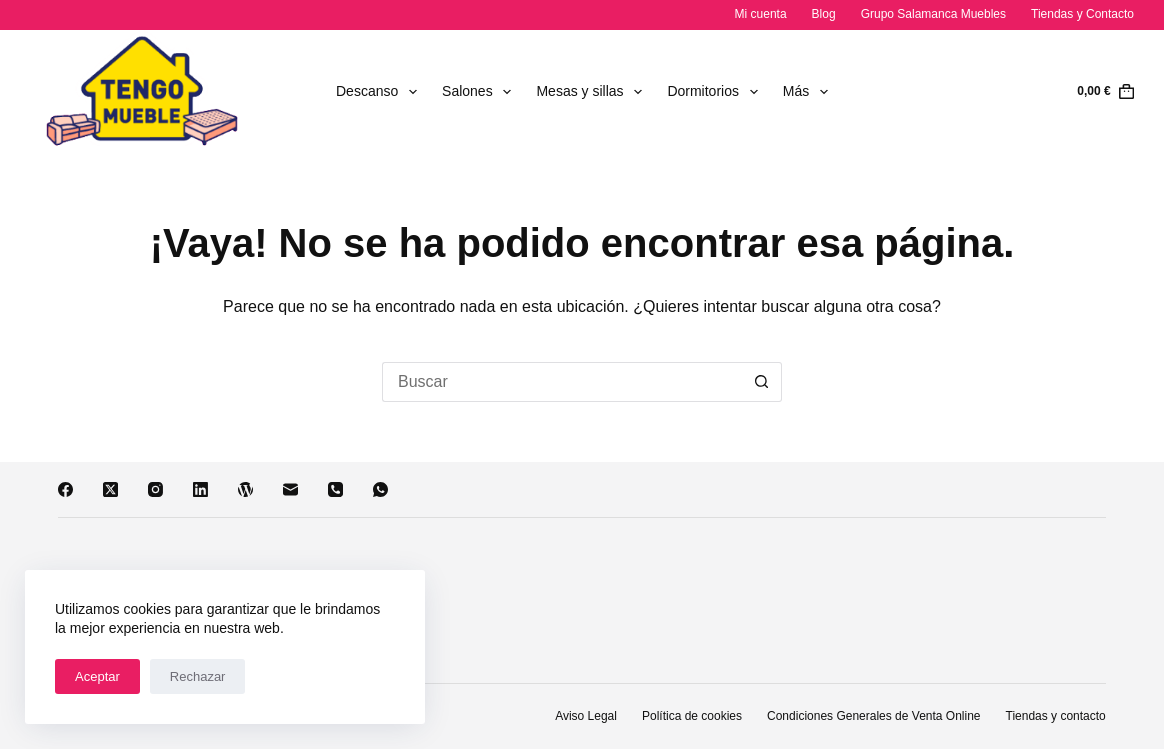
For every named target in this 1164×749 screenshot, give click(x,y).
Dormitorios (716, 92)
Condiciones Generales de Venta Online (873, 716)
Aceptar (97, 676)
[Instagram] (155, 489)
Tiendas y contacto (1056, 716)
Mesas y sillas (593, 92)
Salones (480, 92)
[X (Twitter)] (110, 489)
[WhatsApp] (380, 489)
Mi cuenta (761, 14)
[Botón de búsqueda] (762, 382)
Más (809, 92)
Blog (824, 14)
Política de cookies (692, 716)
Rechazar (198, 676)
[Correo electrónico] (290, 489)
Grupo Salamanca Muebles (933, 14)
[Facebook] (65, 489)
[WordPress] (245, 489)
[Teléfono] (335, 489)
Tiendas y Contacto (1082, 14)
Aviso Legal (586, 716)
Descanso (380, 92)
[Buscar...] (562, 382)
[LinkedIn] (200, 489)
